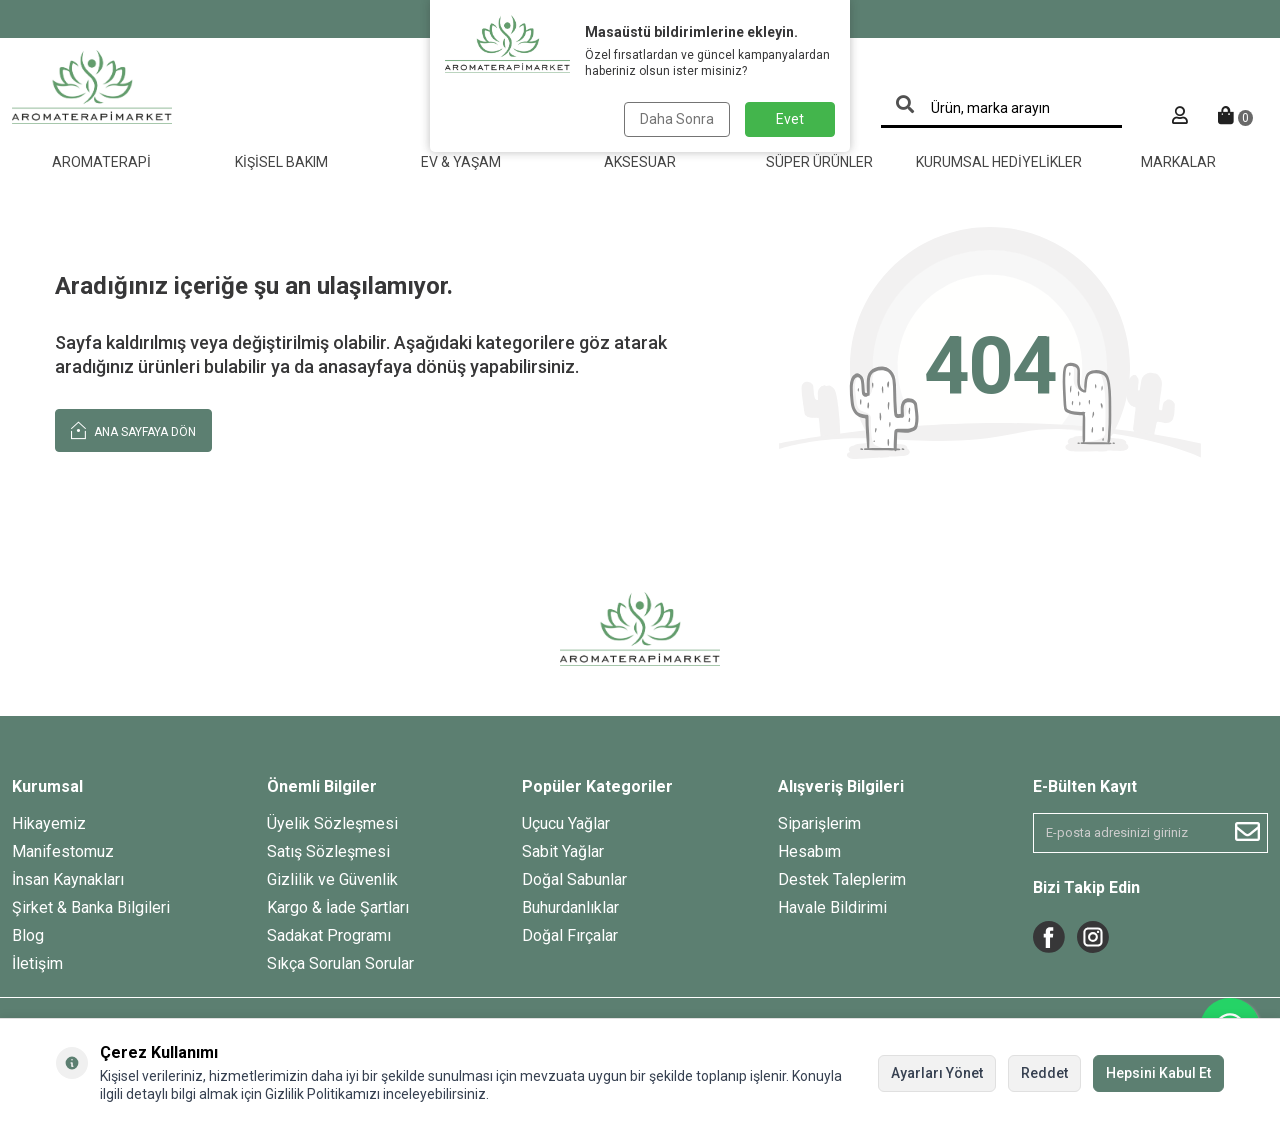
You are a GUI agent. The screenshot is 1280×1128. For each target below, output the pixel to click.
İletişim (37, 963)
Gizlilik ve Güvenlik (332, 879)
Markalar (1178, 162)
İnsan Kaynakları (68, 879)
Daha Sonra (677, 119)
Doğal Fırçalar (570, 935)
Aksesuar (640, 162)
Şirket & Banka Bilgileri (91, 907)
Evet (790, 119)
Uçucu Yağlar (566, 823)
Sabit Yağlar (563, 851)
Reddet (1044, 1073)
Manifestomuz (63, 851)
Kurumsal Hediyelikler (999, 162)
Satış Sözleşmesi (328, 851)
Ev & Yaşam (461, 162)
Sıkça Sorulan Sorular (340, 963)
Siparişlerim (819, 823)
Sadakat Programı (329, 935)
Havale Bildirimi (832, 907)
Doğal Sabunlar (574, 879)
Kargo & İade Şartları (338, 907)
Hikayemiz (49, 823)
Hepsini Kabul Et (1158, 1073)
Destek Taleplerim (842, 879)
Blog (28, 935)
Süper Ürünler (819, 162)
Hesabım (809, 851)
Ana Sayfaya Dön (133, 429)
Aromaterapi (101, 162)
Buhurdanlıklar (570, 907)
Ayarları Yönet (937, 1073)
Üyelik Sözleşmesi (332, 823)
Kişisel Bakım (281, 162)
